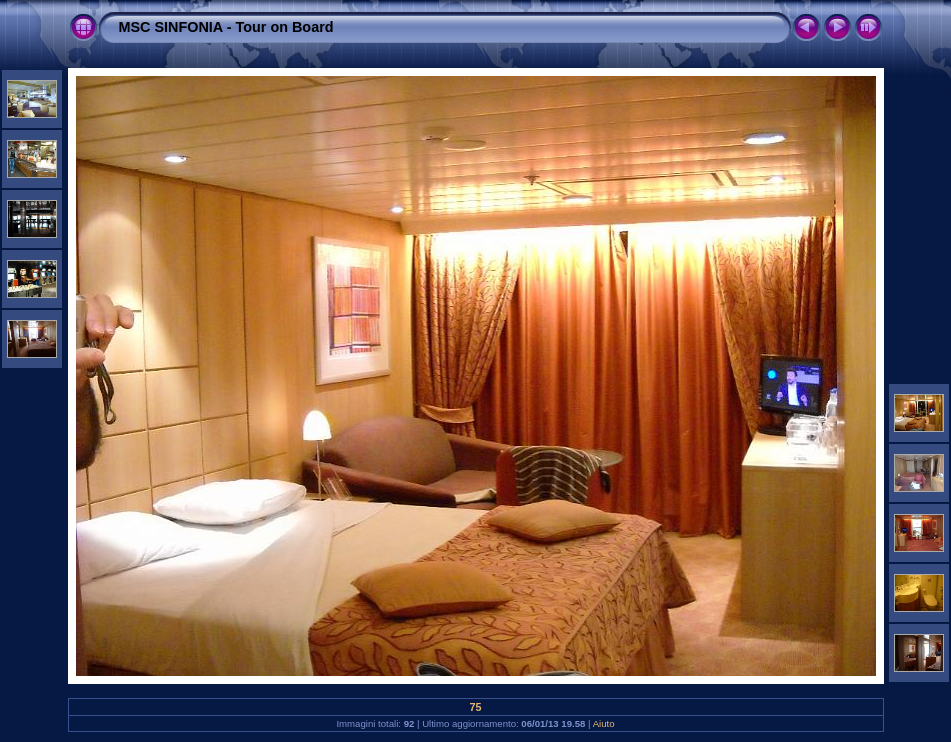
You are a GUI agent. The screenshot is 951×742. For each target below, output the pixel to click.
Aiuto (604, 723)
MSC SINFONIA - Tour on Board (226, 27)
